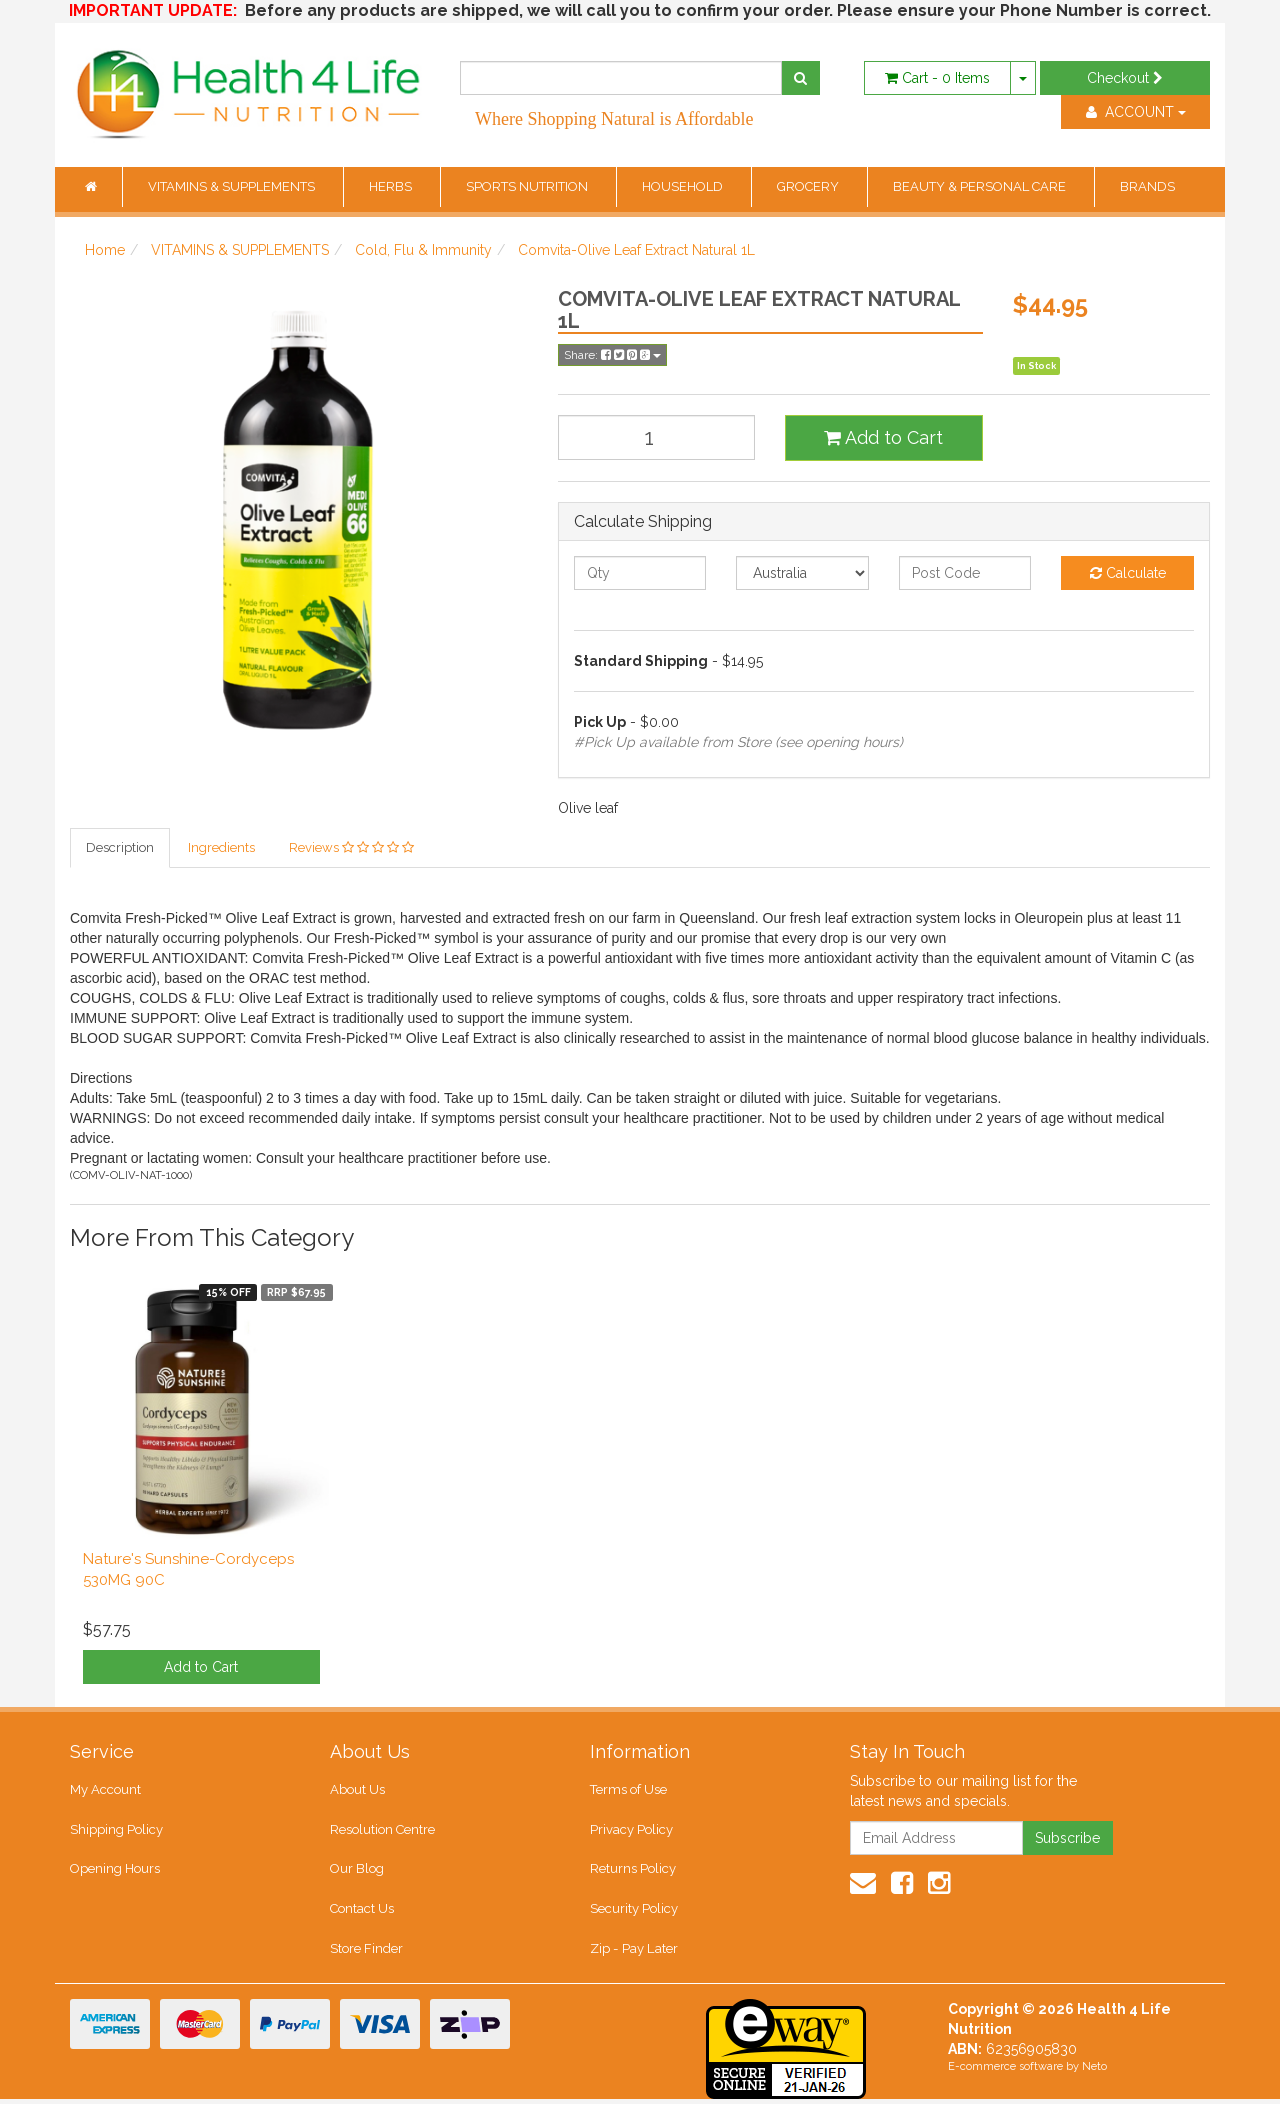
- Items (937, 78)
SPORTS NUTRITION (528, 186)
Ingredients (221, 847)
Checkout (1125, 78)
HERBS (392, 186)
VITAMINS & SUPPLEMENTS (233, 186)
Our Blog (357, 1871)
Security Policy (634, 1912)
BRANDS (1147, 186)
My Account (105, 1790)
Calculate (1128, 573)
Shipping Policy (116, 1831)
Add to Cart (883, 437)
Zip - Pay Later (633, 1952)
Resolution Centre (382, 1831)
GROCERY (809, 186)
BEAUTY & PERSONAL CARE (981, 186)
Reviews (351, 847)
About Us (357, 1790)
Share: (612, 355)
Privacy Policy (631, 1831)
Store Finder (366, 1952)
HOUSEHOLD (684, 186)
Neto (1094, 2071)
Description (120, 847)
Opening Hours (115, 1871)
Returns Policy (633, 1871)
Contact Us (362, 1912)
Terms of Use (628, 1790)
